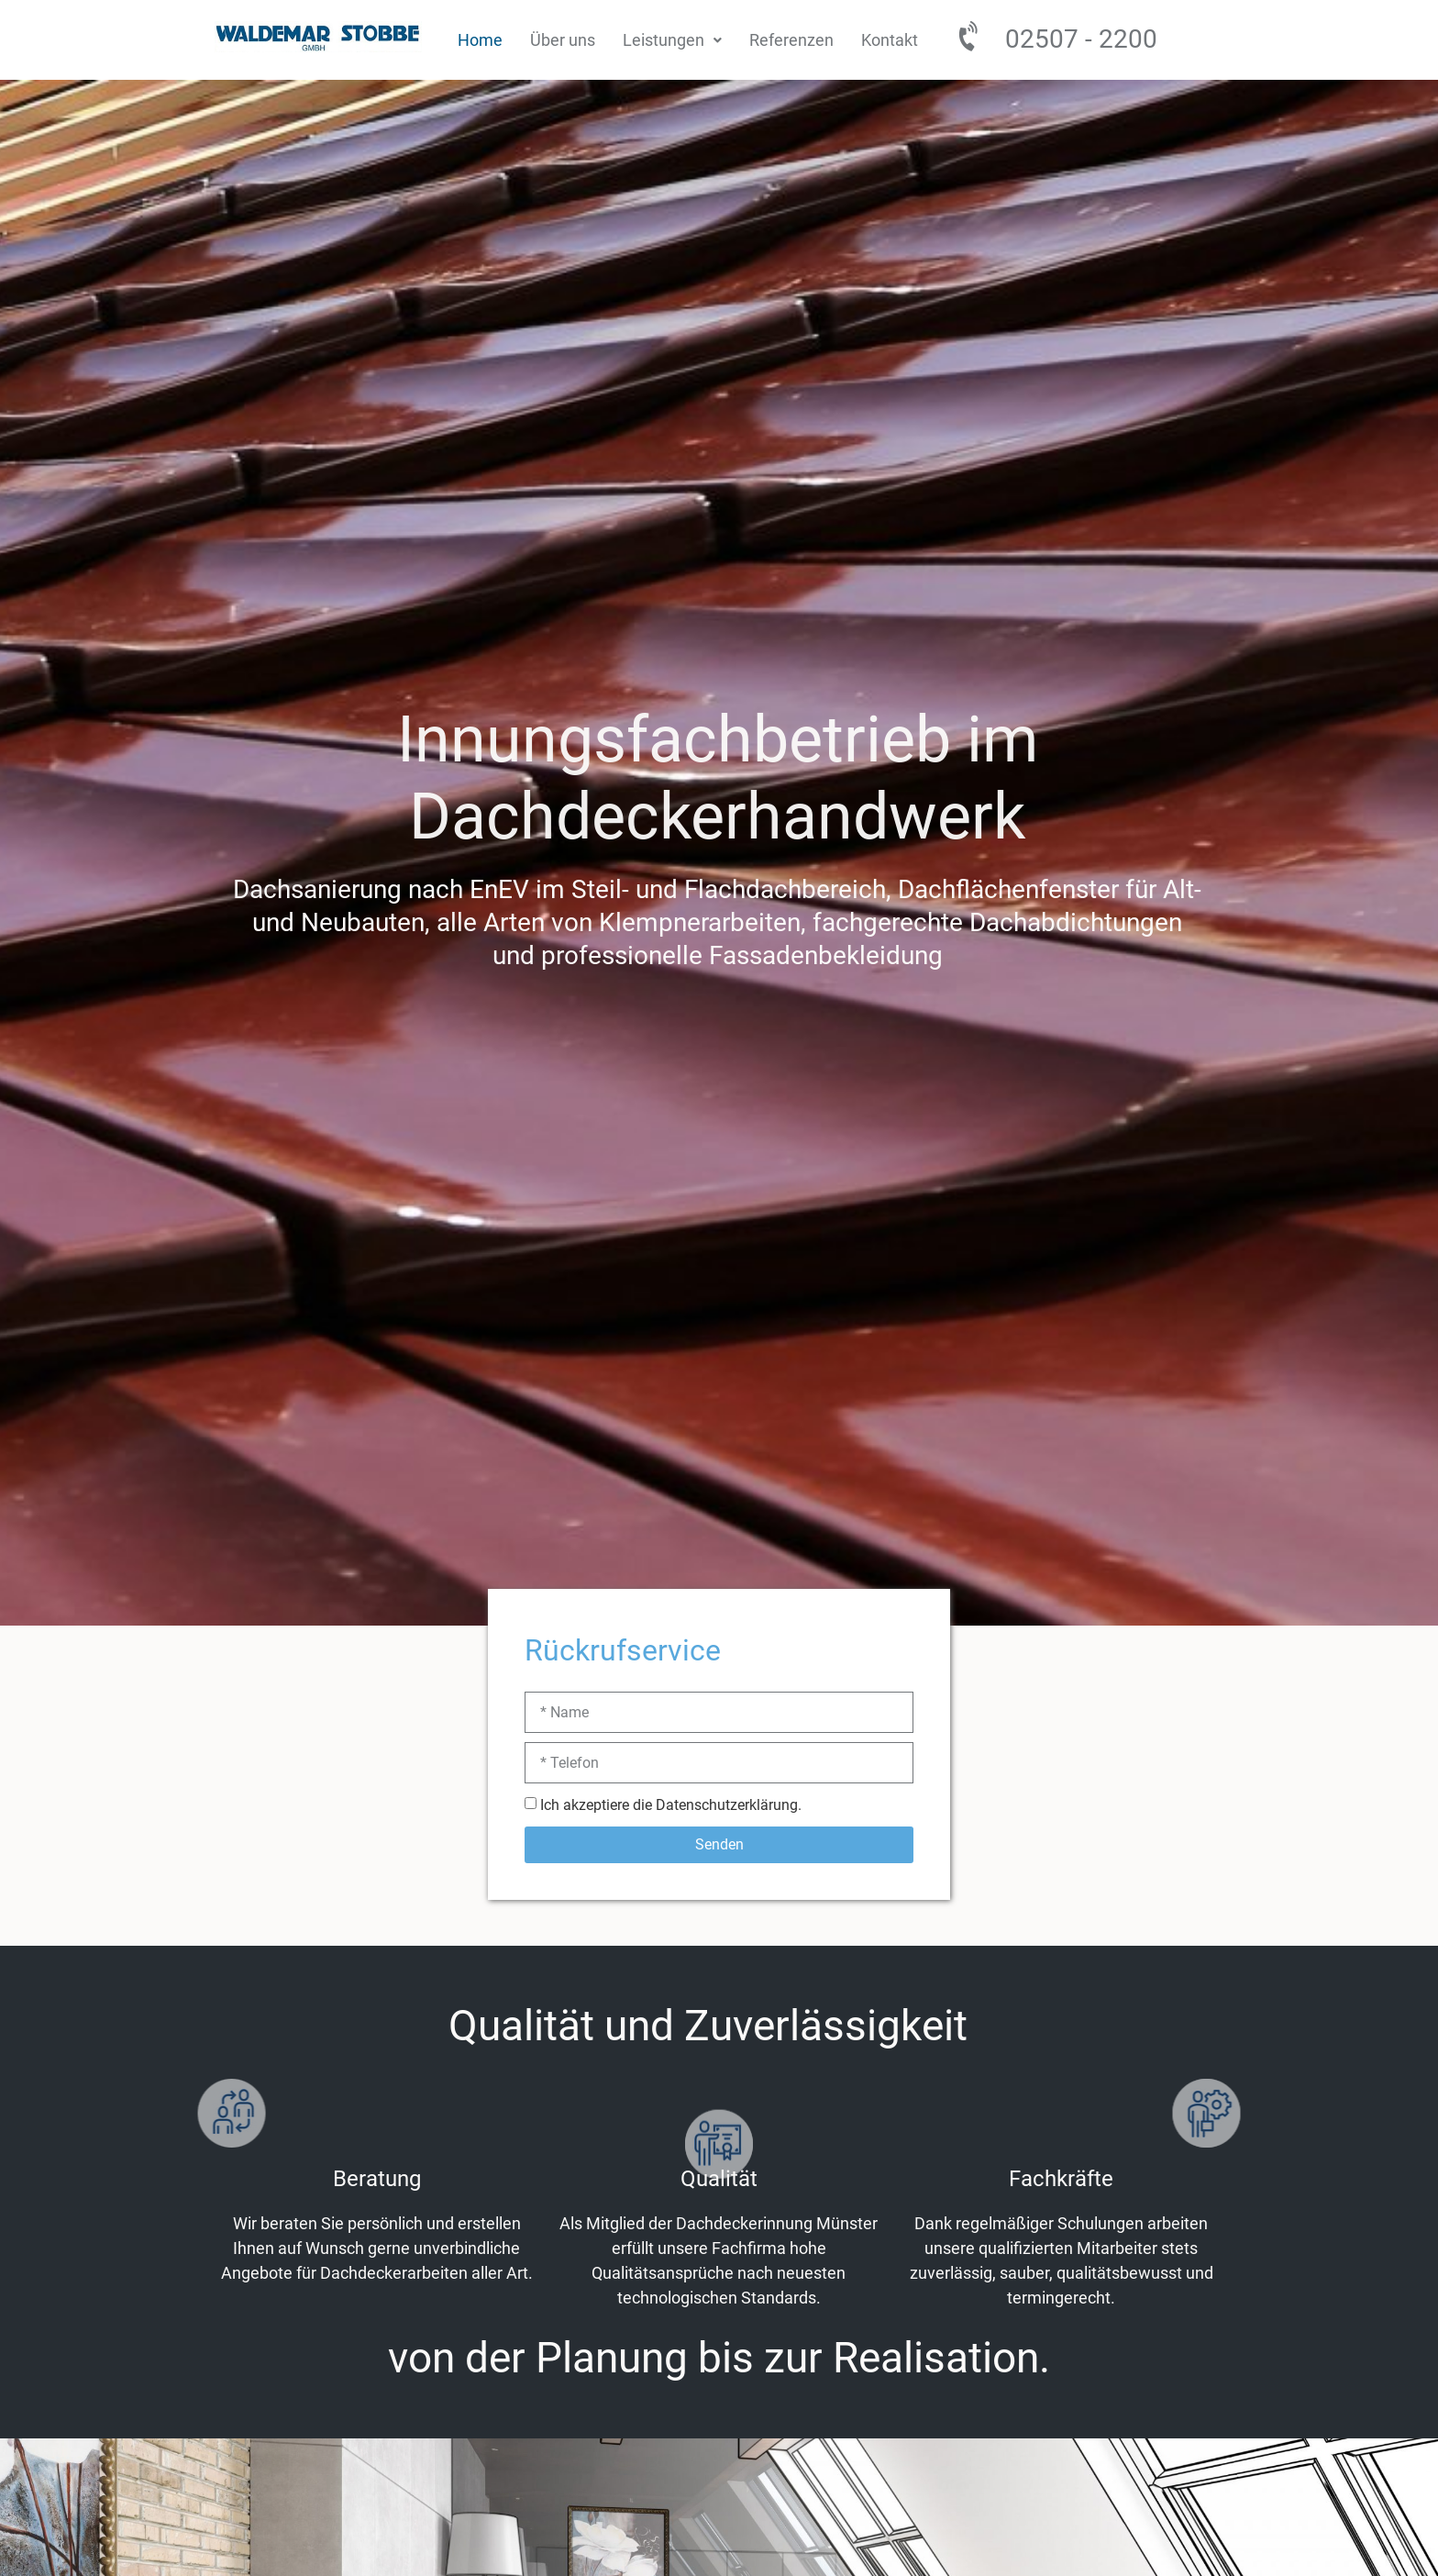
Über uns (562, 40)
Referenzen (791, 40)
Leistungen (672, 40)
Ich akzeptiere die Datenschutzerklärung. (671, 1805)
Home (480, 40)
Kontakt (889, 40)
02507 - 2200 (1081, 39)
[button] (672, 39)
